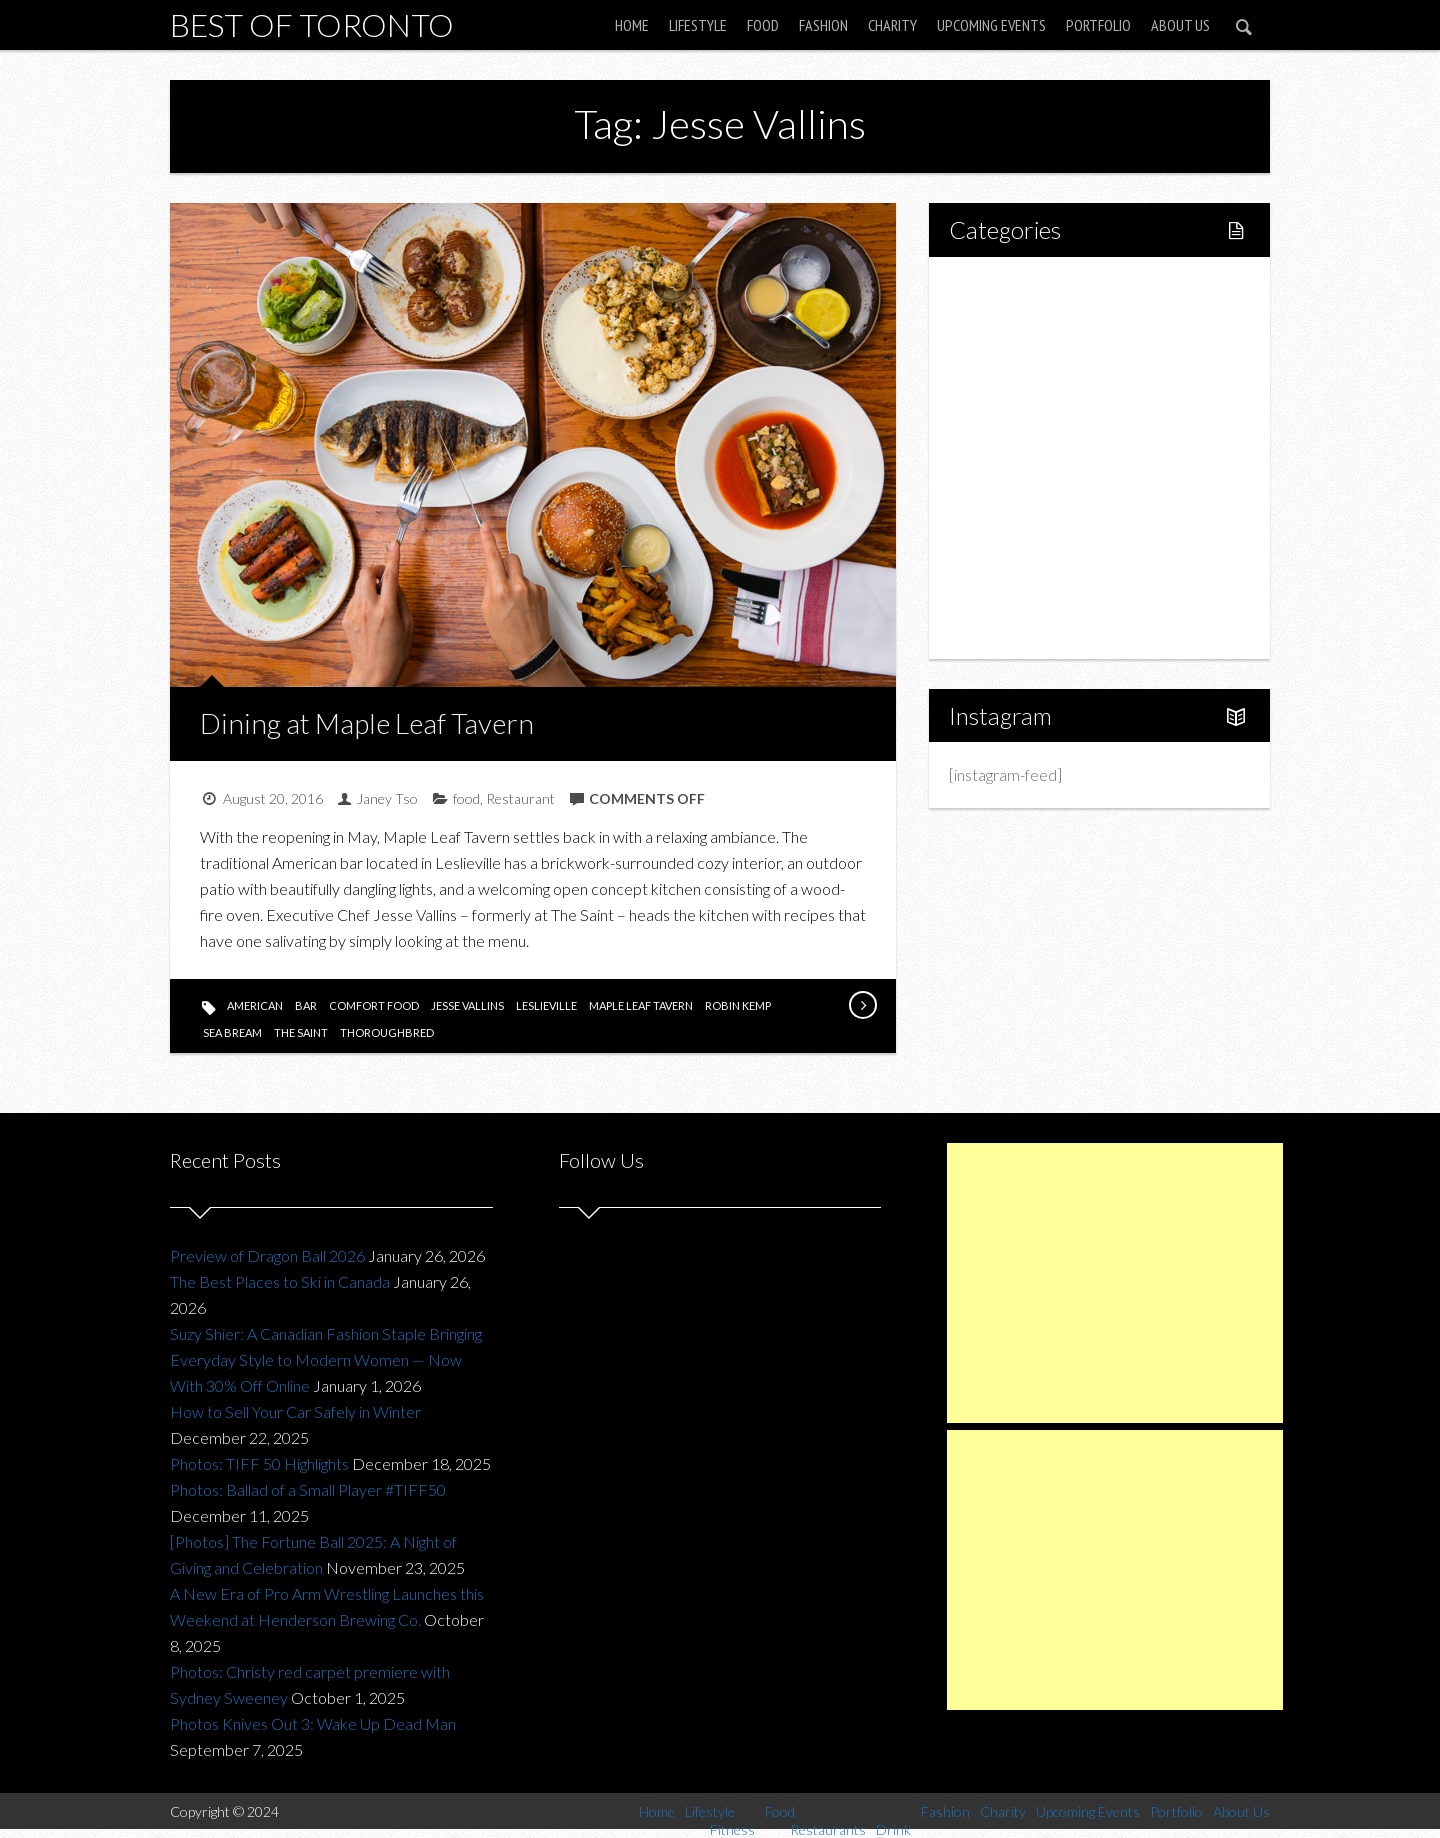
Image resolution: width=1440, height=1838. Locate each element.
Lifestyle (698, 25)
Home (632, 25)
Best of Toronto (312, 24)
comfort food (374, 1005)
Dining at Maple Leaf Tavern (367, 723)
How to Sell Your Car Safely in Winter (295, 1411)
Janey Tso (387, 798)
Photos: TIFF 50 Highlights (259, 1463)
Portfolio (1098, 25)
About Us (1180, 25)
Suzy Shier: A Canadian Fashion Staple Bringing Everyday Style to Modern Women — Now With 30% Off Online (326, 1359)
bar (306, 1005)
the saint (301, 1032)
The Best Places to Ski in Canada (280, 1281)
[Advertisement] (1115, 1283)
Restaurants (1032, 423)
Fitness (1016, 355)
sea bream (232, 1032)
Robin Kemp (738, 1005)
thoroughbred (387, 1032)
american (255, 1005)
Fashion (823, 25)
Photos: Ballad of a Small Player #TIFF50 (308, 1489)
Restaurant (520, 798)
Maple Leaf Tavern (641, 1005)
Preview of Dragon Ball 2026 (267, 1255)
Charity (892, 25)
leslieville (546, 1005)
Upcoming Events (991, 25)
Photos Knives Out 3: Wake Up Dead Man (313, 1723)
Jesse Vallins (467, 1005)
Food (763, 25)
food (466, 798)
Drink (1010, 457)
